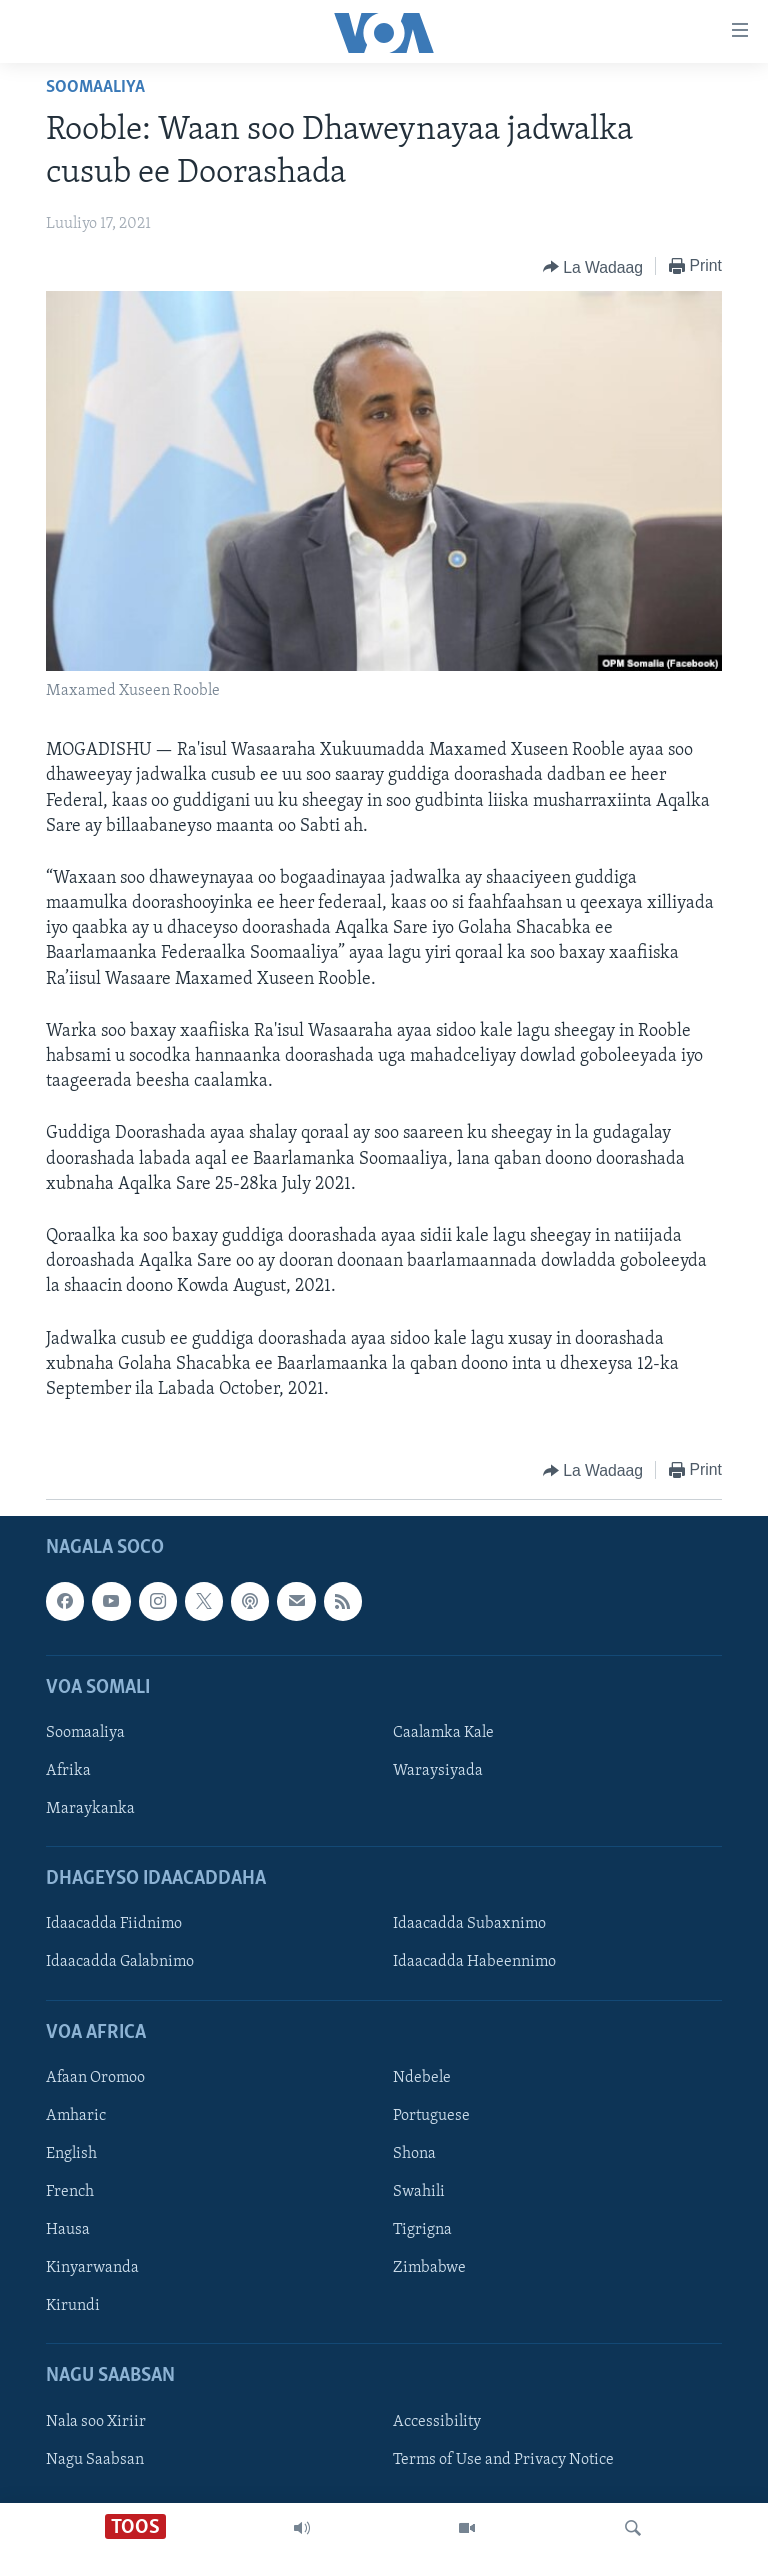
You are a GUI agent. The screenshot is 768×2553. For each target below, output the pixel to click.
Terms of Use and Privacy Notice (503, 2460)
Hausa (68, 2230)
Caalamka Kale (443, 1733)
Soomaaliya (95, 87)
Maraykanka (90, 1809)
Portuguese (431, 2116)
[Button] (593, 267)
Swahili (419, 2192)
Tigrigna (422, 2230)
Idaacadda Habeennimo (474, 1963)
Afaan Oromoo (95, 2078)
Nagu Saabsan (95, 2460)
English (71, 2154)
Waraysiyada (438, 1771)
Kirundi (73, 2306)
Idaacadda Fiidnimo (114, 1925)
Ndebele (422, 2078)
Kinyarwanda (92, 2268)
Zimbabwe (429, 2268)
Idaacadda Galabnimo (120, 1963)
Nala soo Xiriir (96, 2422)
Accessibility (437, 2422)
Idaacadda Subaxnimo (469, 1925)
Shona (414, 2154)
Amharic (76, 2116)
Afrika (68, 1771)
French (70, 2192)
